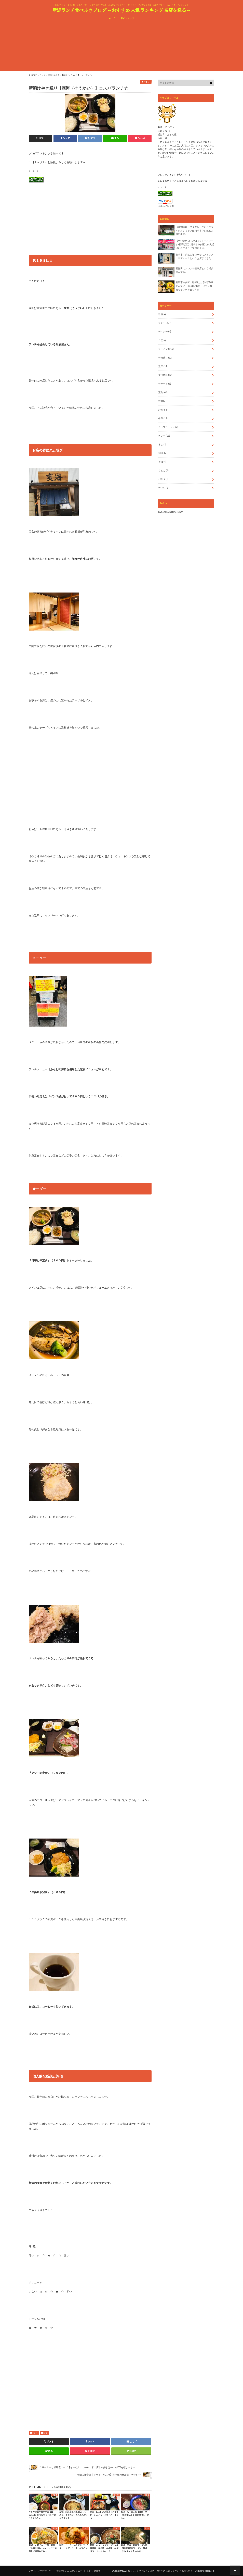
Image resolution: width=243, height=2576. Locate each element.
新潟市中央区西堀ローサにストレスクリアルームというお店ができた (185, 258)
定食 (45, 2433)
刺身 (162, 453)
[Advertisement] (121, 47)
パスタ (163, 479)
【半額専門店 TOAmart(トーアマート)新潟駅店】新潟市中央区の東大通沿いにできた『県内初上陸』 (186, 244)
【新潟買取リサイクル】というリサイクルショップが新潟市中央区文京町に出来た (185, 230)
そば (162, 461)
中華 (163, 418)
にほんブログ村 (166, 205)
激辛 (163, 366)
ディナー (164, 331)
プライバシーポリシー (40, 2570)
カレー (164, 435)
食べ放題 (165, 374)
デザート (164, 383)
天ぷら (163, 487)
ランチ (35, 2433)
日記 (162, 340)
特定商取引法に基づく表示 (69, 2570)
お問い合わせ (93, 2570)
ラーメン (166, 348)
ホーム (112, 18)
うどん (163, 470)
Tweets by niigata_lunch (170, 511)
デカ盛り (165, 357)
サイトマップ (127, 18)
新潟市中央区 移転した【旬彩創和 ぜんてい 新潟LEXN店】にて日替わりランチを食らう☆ (185, 286)
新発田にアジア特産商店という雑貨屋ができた (185, 272)
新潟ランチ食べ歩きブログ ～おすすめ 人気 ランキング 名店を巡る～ (121, 10)
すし (162, 444)
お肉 (163, 409)
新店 (162, 314)
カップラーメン (168, 427)
